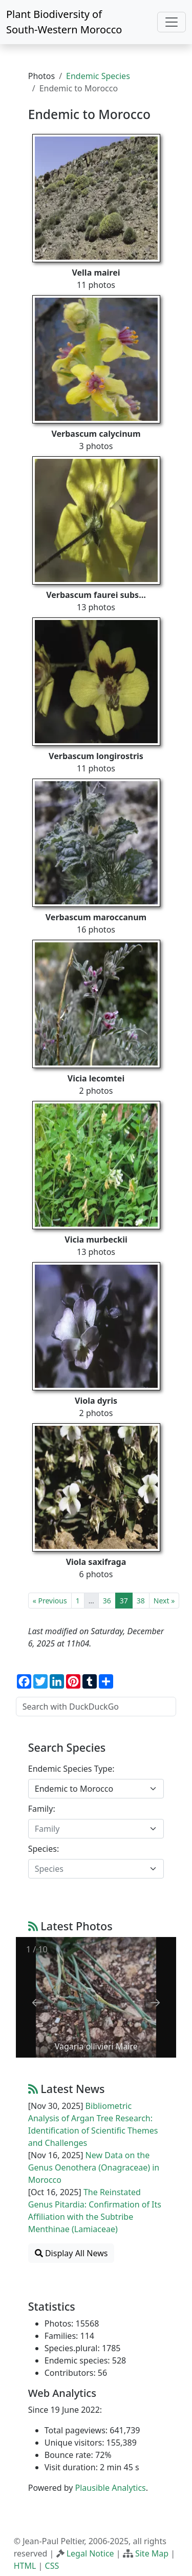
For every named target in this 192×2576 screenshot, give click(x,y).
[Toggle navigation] (171, 22)
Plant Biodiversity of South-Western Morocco (64, 21)
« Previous (50, 1600)
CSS (52, 2565)
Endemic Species (98, 76)
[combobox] (96, 1788)
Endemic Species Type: (71, 1768)
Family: (41, 1808)
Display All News (71, 2253)
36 (107, 1600)
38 (141, 1600)
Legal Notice (90, 2553)
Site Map (151, 2553)
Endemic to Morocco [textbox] (74, 1788)
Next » (164, 1600)
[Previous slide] (37, 2002)
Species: (43, 1848)
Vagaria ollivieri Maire (95, 2046)
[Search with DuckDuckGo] (96, 1706)
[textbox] (90, 1829)
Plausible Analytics (110, 2487)
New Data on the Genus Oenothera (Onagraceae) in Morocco (93, 2167)
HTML (25, 2565)
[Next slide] (155, 2002)
